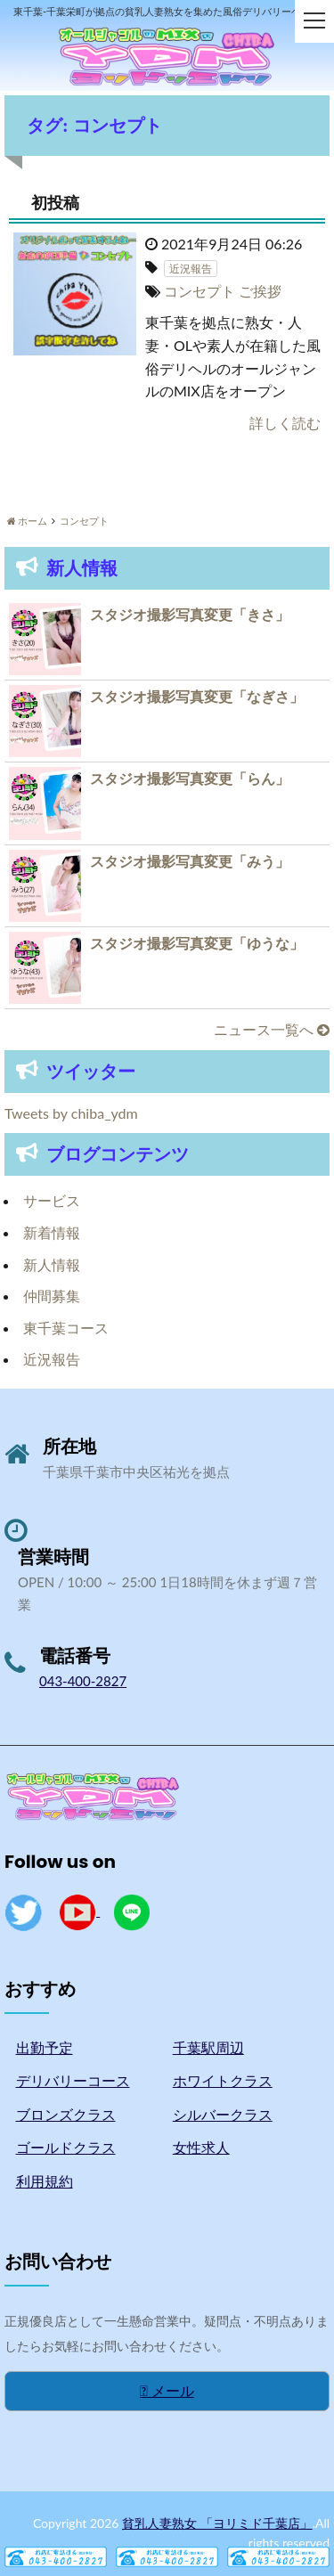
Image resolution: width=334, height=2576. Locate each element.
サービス (51, 1200)
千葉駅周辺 (208, 2047)
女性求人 (201, 2147)
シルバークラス (223, 2114)
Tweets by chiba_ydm (71, 1113)
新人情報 (51, 1264)
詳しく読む (285, 422)
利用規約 (44, 2180)
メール (167, 2390)
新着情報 (51, 1232)
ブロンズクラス (66, 2114)
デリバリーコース (73, 2080)
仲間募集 (51, 1295)
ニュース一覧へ (272, 1029)
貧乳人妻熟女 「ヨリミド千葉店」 (217, 2523)
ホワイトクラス (223, 2080)
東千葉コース (66, 1327)
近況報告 (51, 1358)
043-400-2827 (82, 1681)
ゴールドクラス (66, 2147)
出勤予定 (44, 2047)
